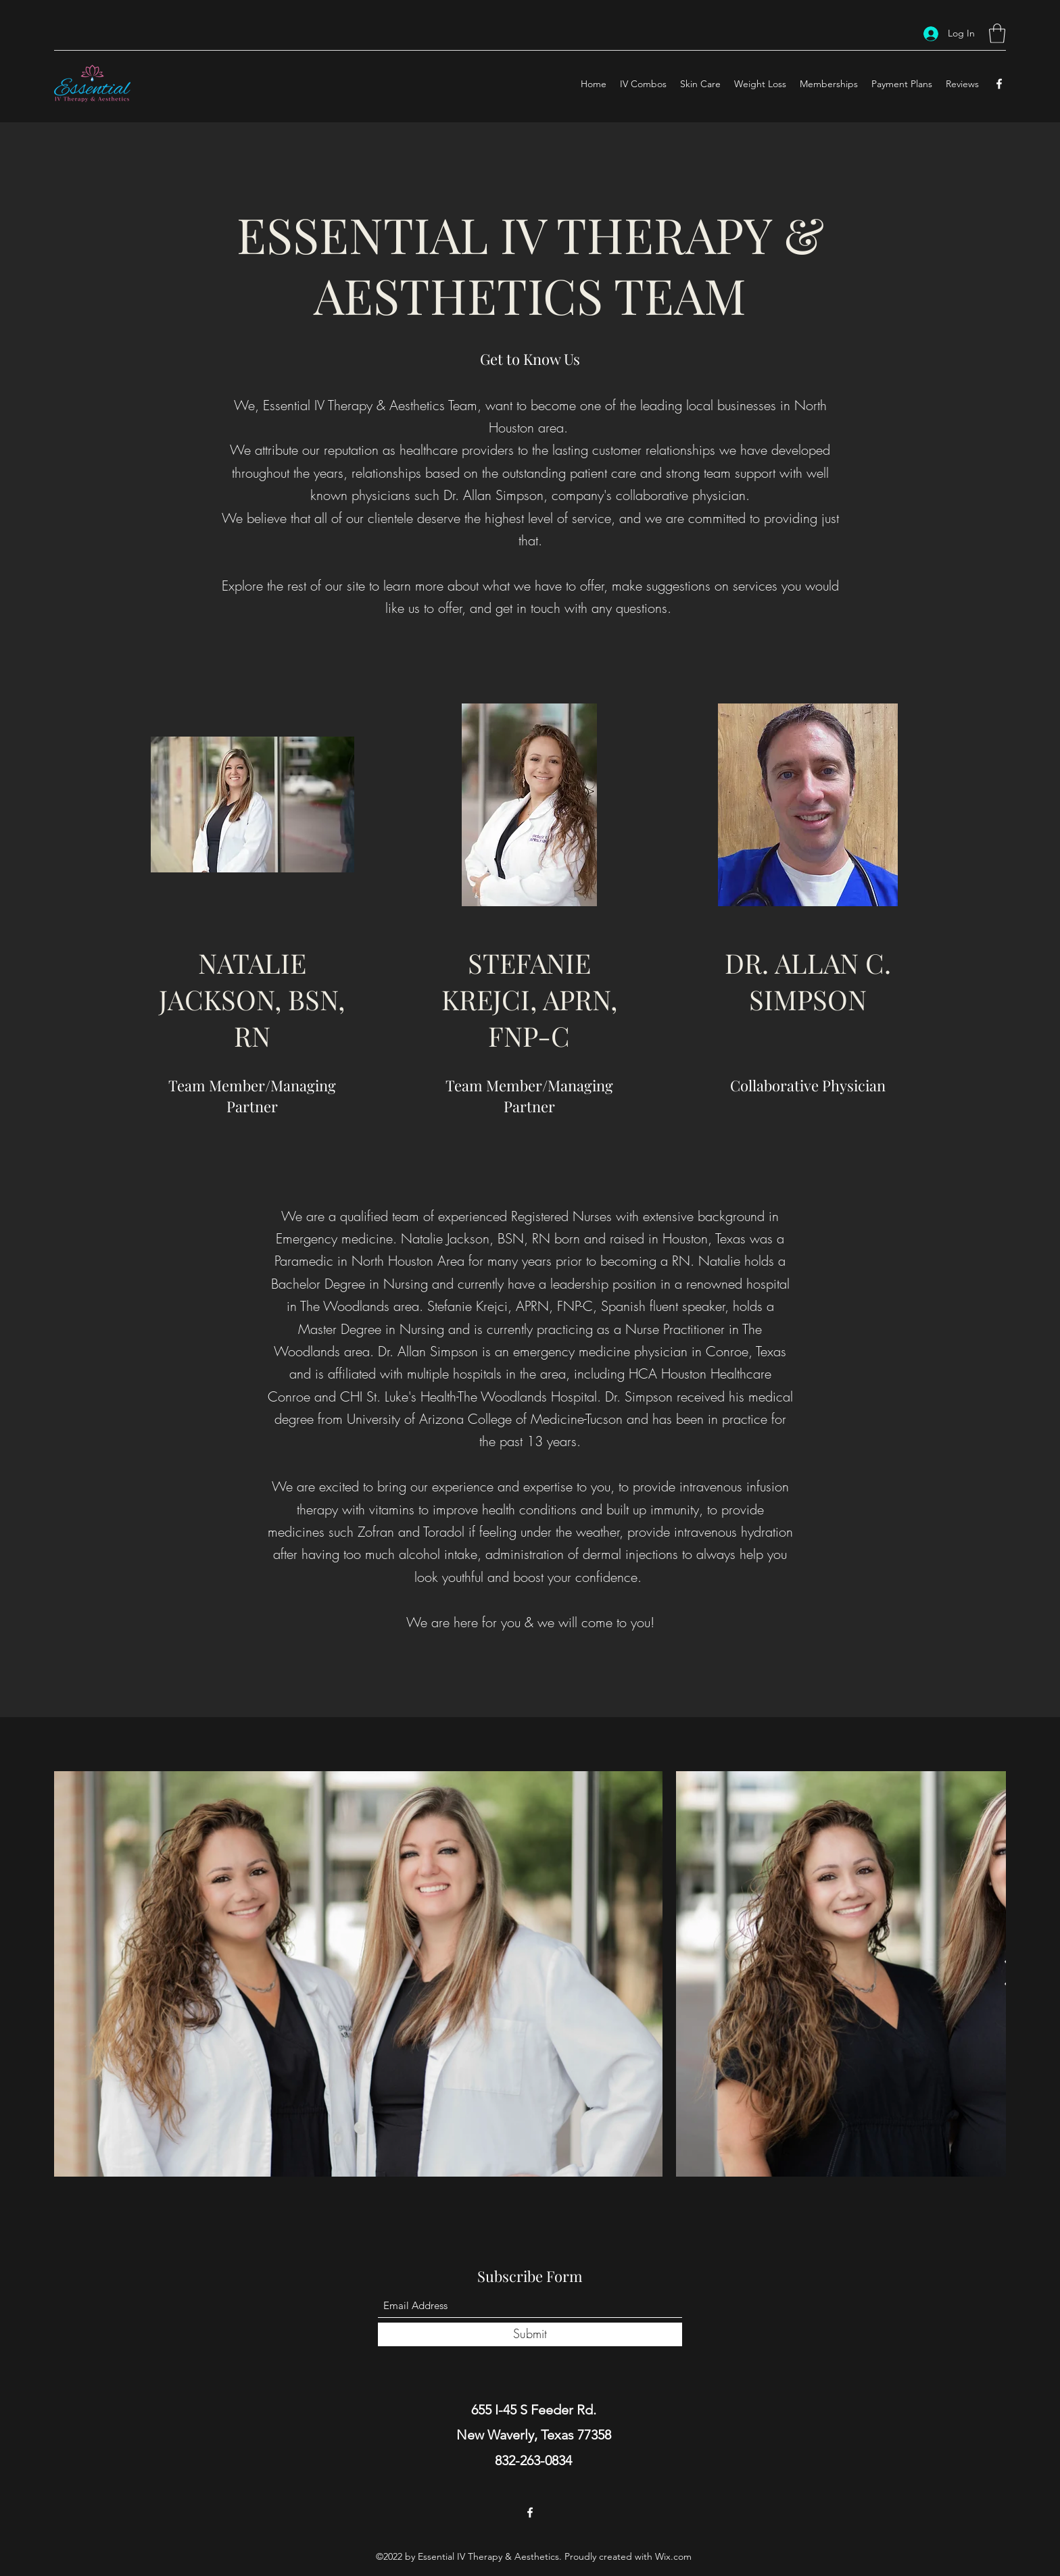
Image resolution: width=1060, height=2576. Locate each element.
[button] (997, 33)
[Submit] (530, 2334)
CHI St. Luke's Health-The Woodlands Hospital (468, 1396)
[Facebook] (999, 84)
